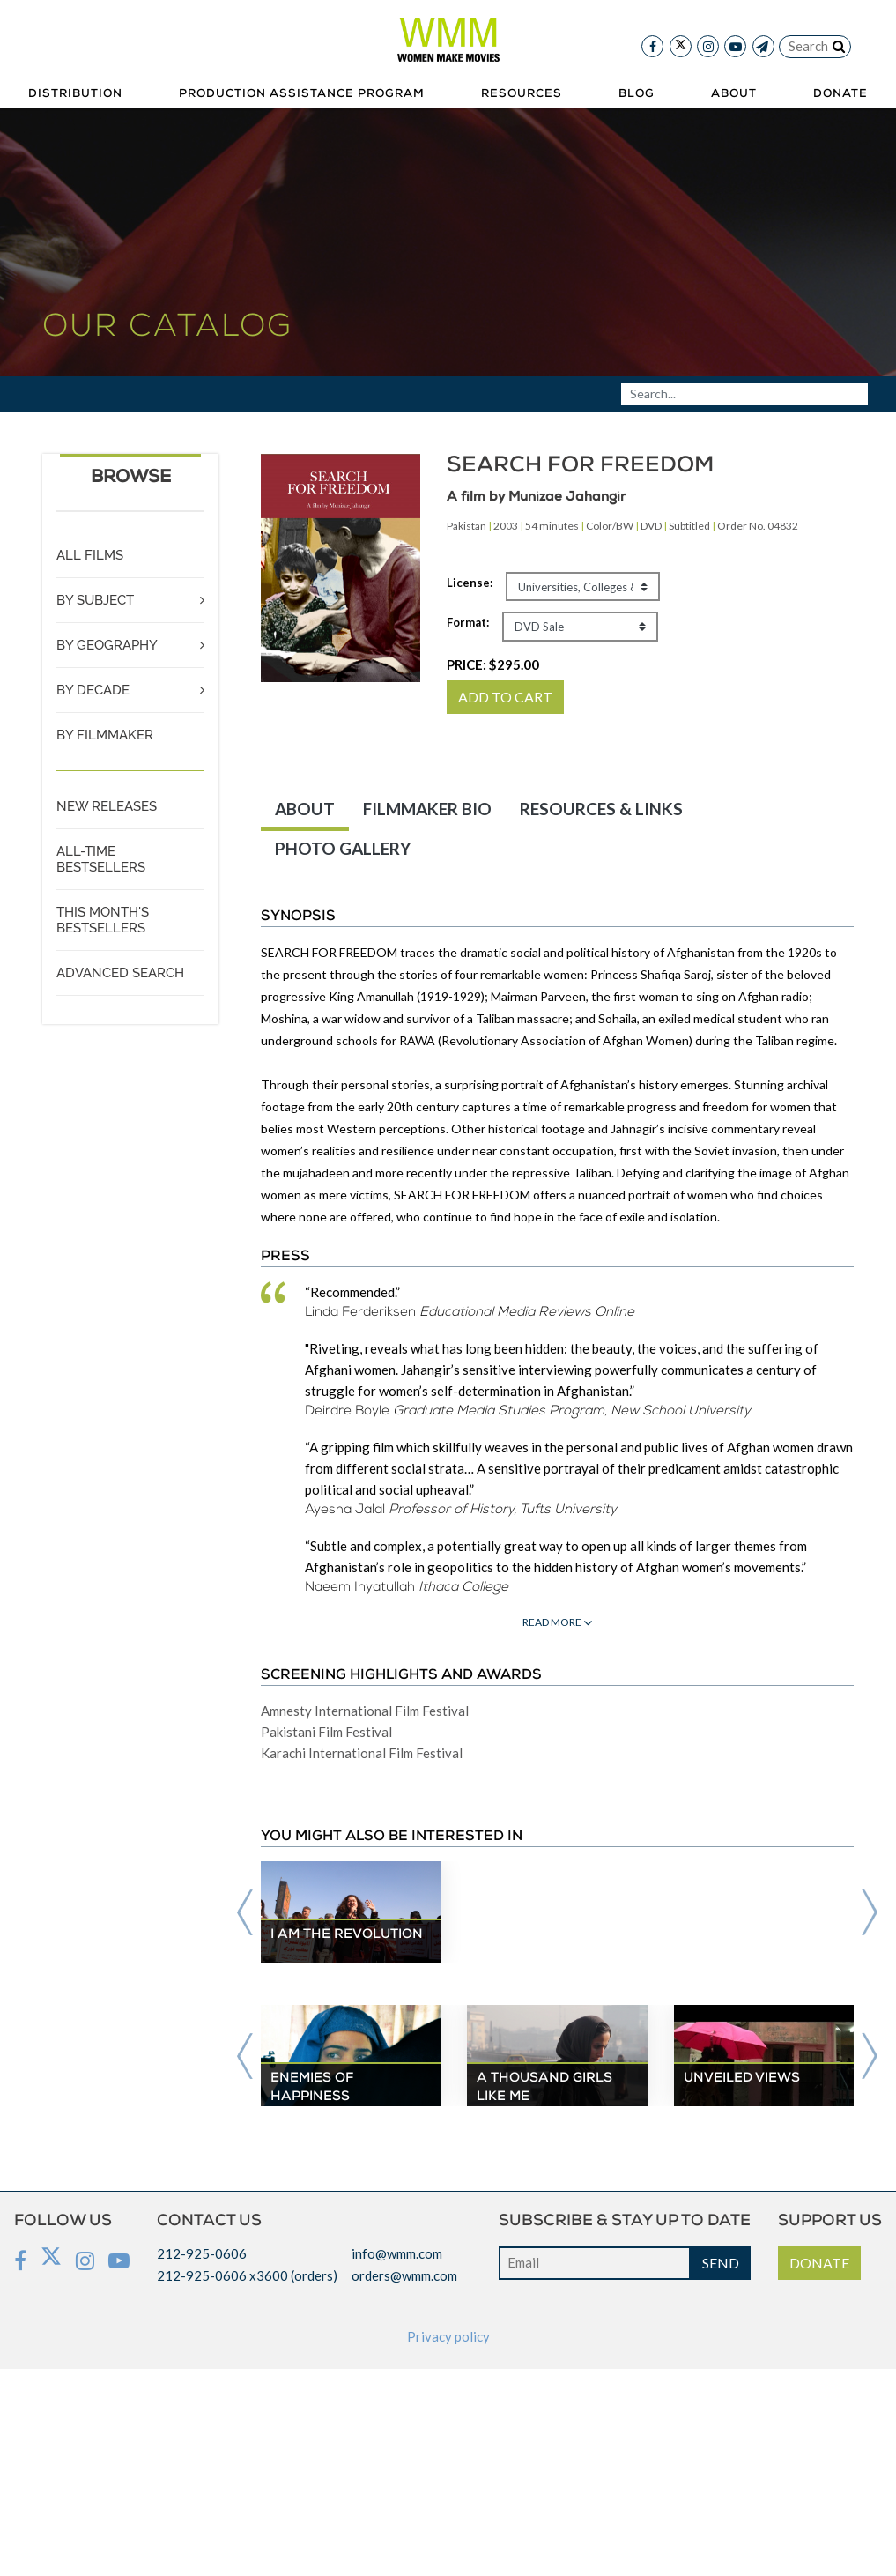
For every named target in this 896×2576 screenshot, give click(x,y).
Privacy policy (448, 2336)
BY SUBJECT (95, 600)
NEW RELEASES (106, 806)
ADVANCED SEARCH (120, 973)
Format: (468, 622)
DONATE (819, 2262)
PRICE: (493, 664)
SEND (720, 2262)
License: (469, 582)
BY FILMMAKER (104, 735)
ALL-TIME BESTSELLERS (100, 859)
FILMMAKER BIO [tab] (427, 808)
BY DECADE (93, 690)
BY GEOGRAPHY (107, 645)
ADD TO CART (505, 696)
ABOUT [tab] (305, 808)
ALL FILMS (89, 555)
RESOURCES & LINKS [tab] (601, 808)
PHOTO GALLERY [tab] (343, 848)
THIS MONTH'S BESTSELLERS (102, 920)
